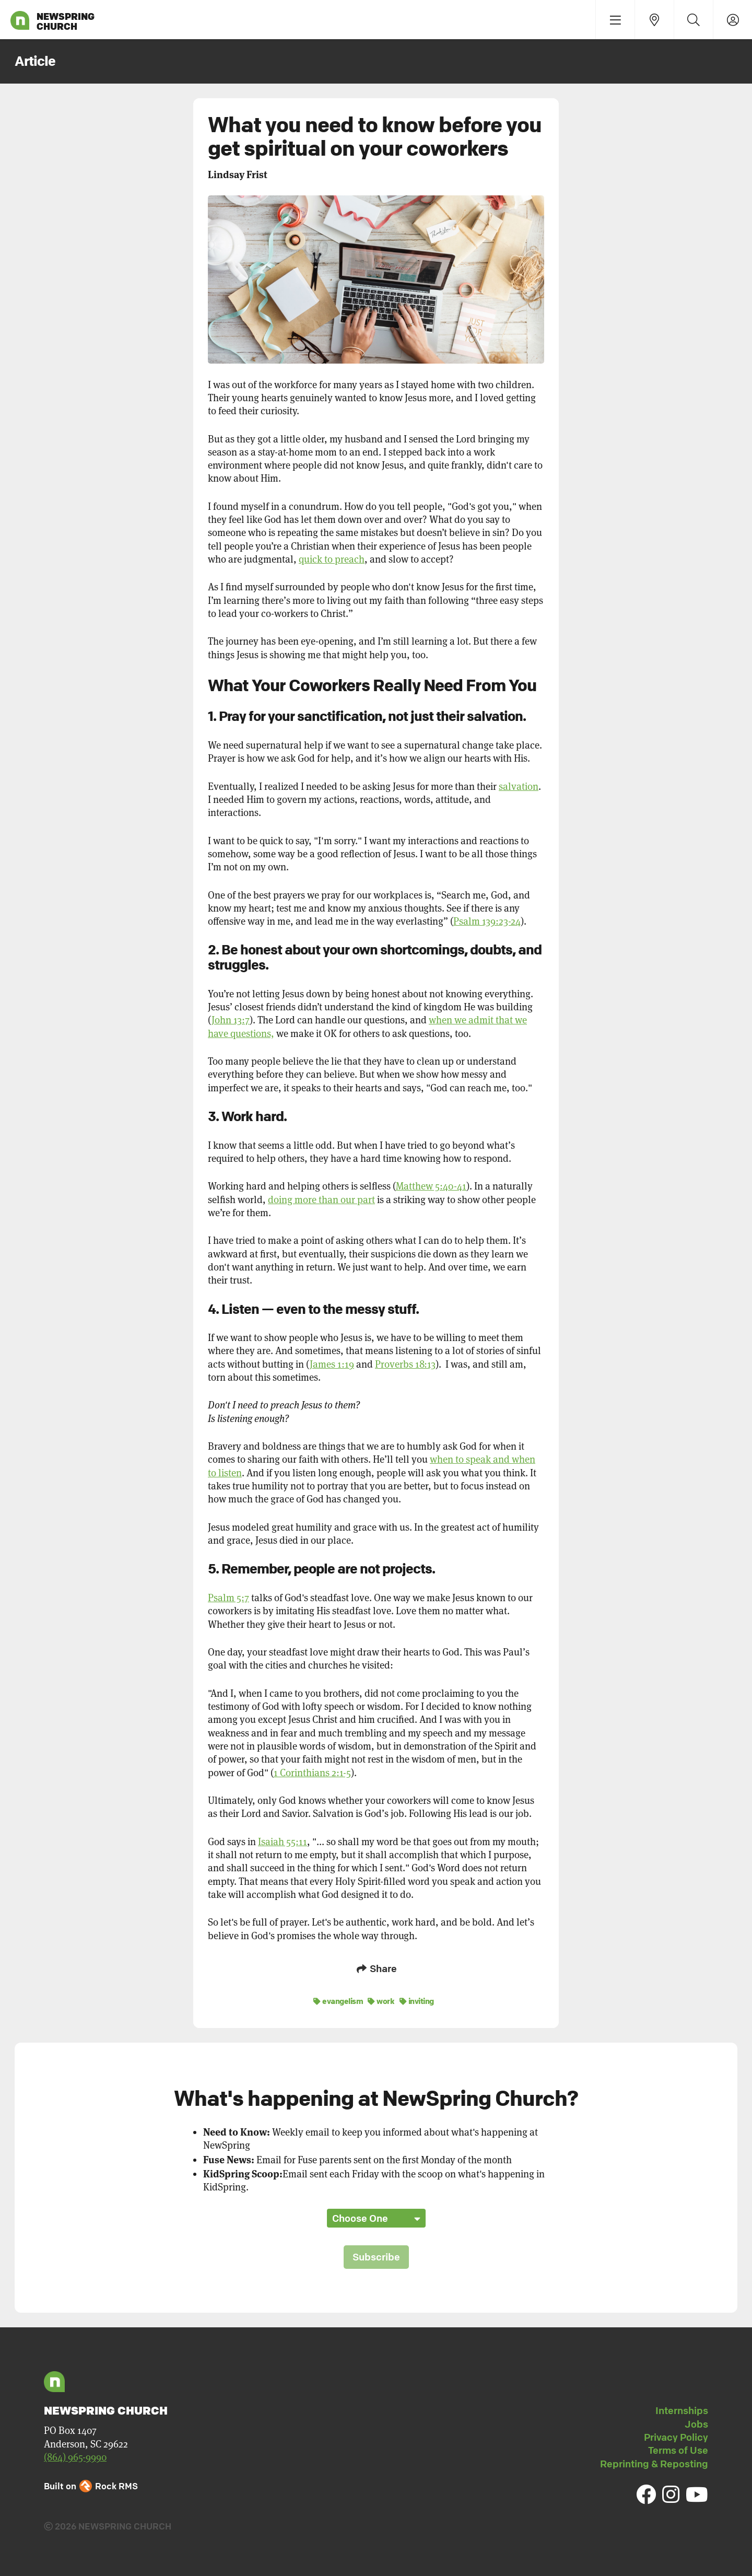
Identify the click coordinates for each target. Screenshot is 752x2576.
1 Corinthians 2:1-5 (312, 1772)
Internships (681, 2409)
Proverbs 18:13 (405, 1364)
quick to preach (332, 559)
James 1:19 (332, 1364)
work (381, 2000)
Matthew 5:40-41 (431, 1186)
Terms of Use (678, 2449)
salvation (518, 786)
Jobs (696, 2423)
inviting (417, 2000)
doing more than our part (321, 1199)
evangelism (338, 2000)
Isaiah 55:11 (282, 1841)
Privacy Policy (676, 2436)
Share (376, 1968)
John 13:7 (231, 1020)
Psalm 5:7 (228, 1597)
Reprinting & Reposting (654, 2462)
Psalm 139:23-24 (487, 921)
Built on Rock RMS (91, 2485)
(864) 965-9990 (75, 2456)
